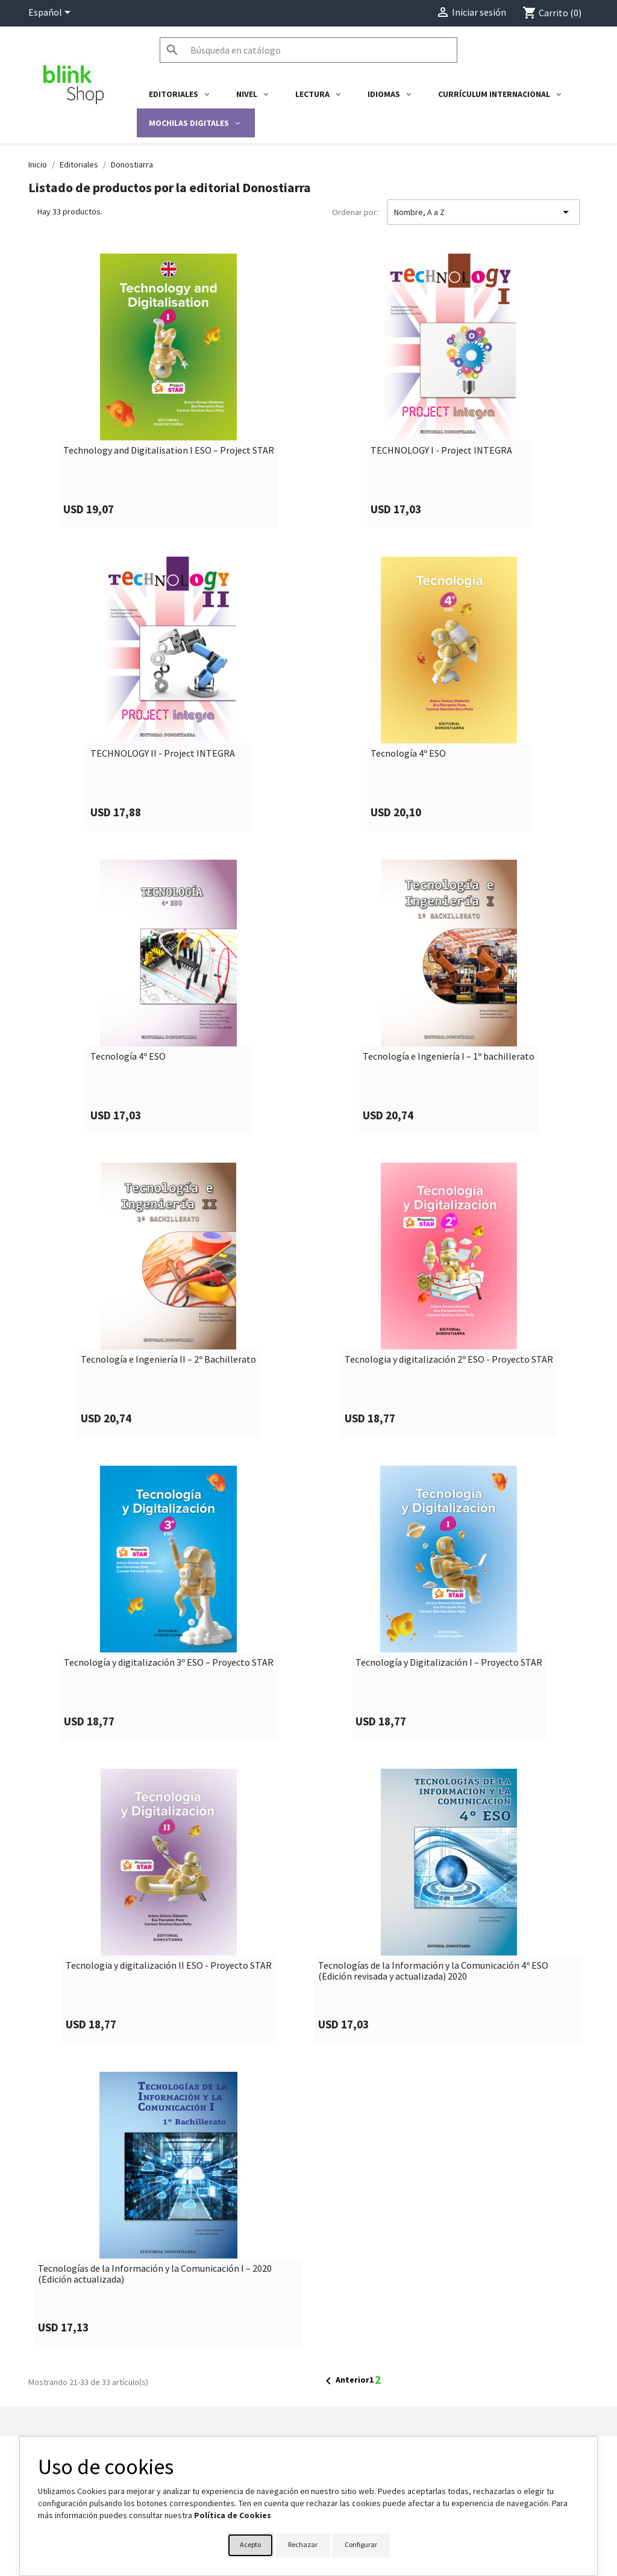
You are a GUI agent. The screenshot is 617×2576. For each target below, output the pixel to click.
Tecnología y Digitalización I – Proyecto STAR (448, 1662)
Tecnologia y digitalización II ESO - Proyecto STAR (169, 1965)
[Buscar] (308, 50)
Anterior (345, 2381)
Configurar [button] (361, 2544)
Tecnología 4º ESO (408, 753)
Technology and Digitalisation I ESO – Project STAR (168, 450)
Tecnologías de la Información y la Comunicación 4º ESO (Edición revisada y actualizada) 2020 (433, 1970)
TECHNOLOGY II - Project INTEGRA (162, 753)
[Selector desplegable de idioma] (51, 13)
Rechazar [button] (303, 2544)
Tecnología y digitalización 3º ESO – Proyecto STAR (169, 1662)
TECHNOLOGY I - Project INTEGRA (441, 450)
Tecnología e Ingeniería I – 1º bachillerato (448, 1056)
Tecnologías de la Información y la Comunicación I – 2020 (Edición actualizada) (155, 2273)
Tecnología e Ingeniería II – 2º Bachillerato (168, 1359)
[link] (168, 390)
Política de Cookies (232, 2515)
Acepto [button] (250, 2544)
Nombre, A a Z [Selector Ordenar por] (483, 212)
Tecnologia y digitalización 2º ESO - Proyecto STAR (449, 1359)
